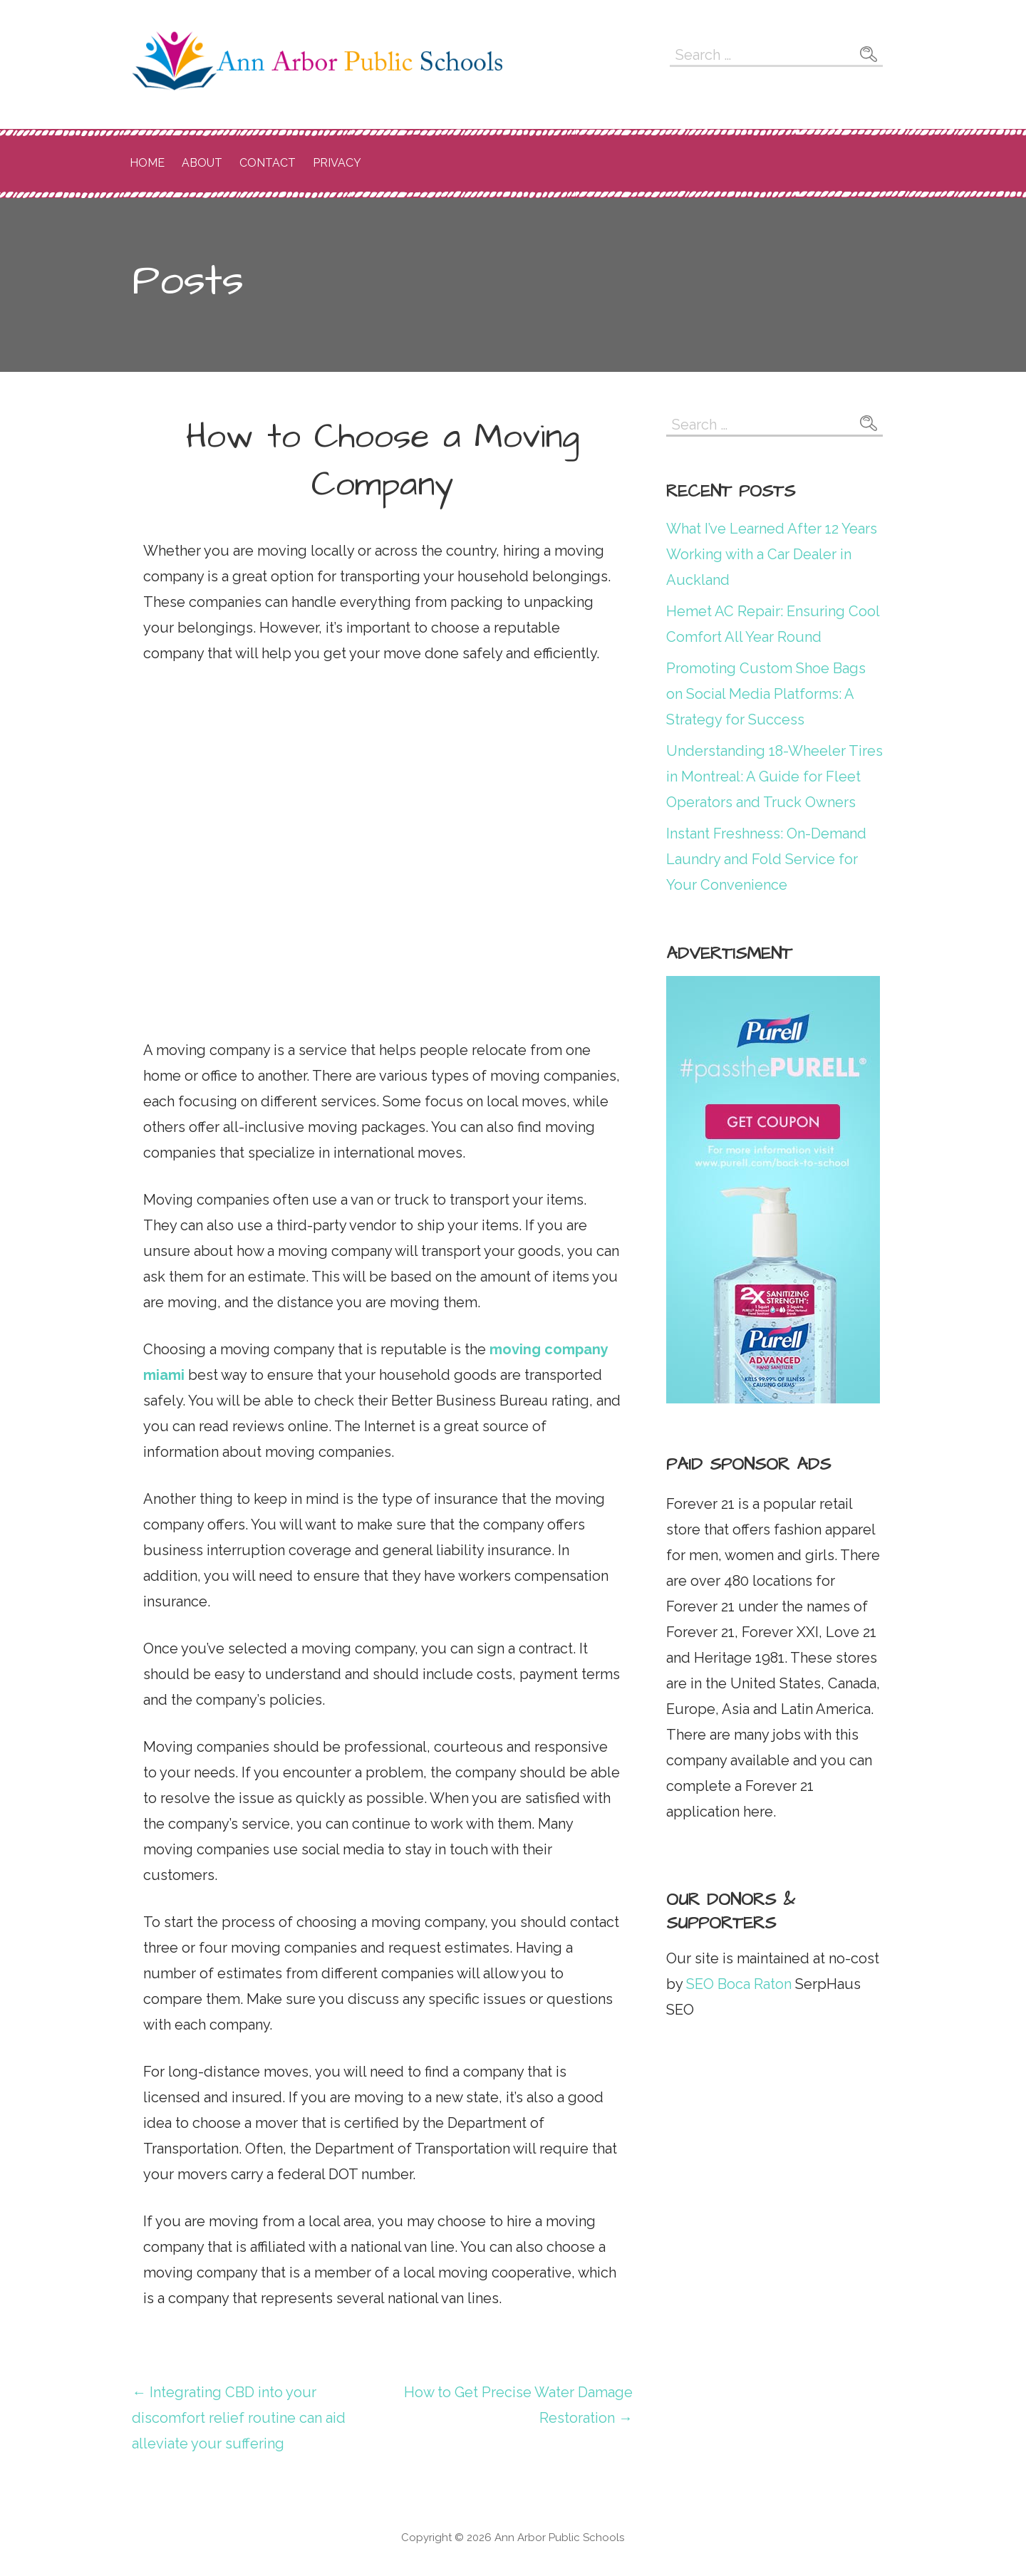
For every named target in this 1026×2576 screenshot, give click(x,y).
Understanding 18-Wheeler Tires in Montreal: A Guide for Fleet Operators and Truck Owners (774, 776)
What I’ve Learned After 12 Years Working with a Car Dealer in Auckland (771, 554)
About (202, 163)
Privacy (337, 163)
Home (147, 163)
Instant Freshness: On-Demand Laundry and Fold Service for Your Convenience (766, 859)
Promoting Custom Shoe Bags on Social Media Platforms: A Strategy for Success (766, 694)
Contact (267, 163)
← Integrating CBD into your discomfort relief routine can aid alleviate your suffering (239, 2418)
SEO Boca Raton (737, 1984)
